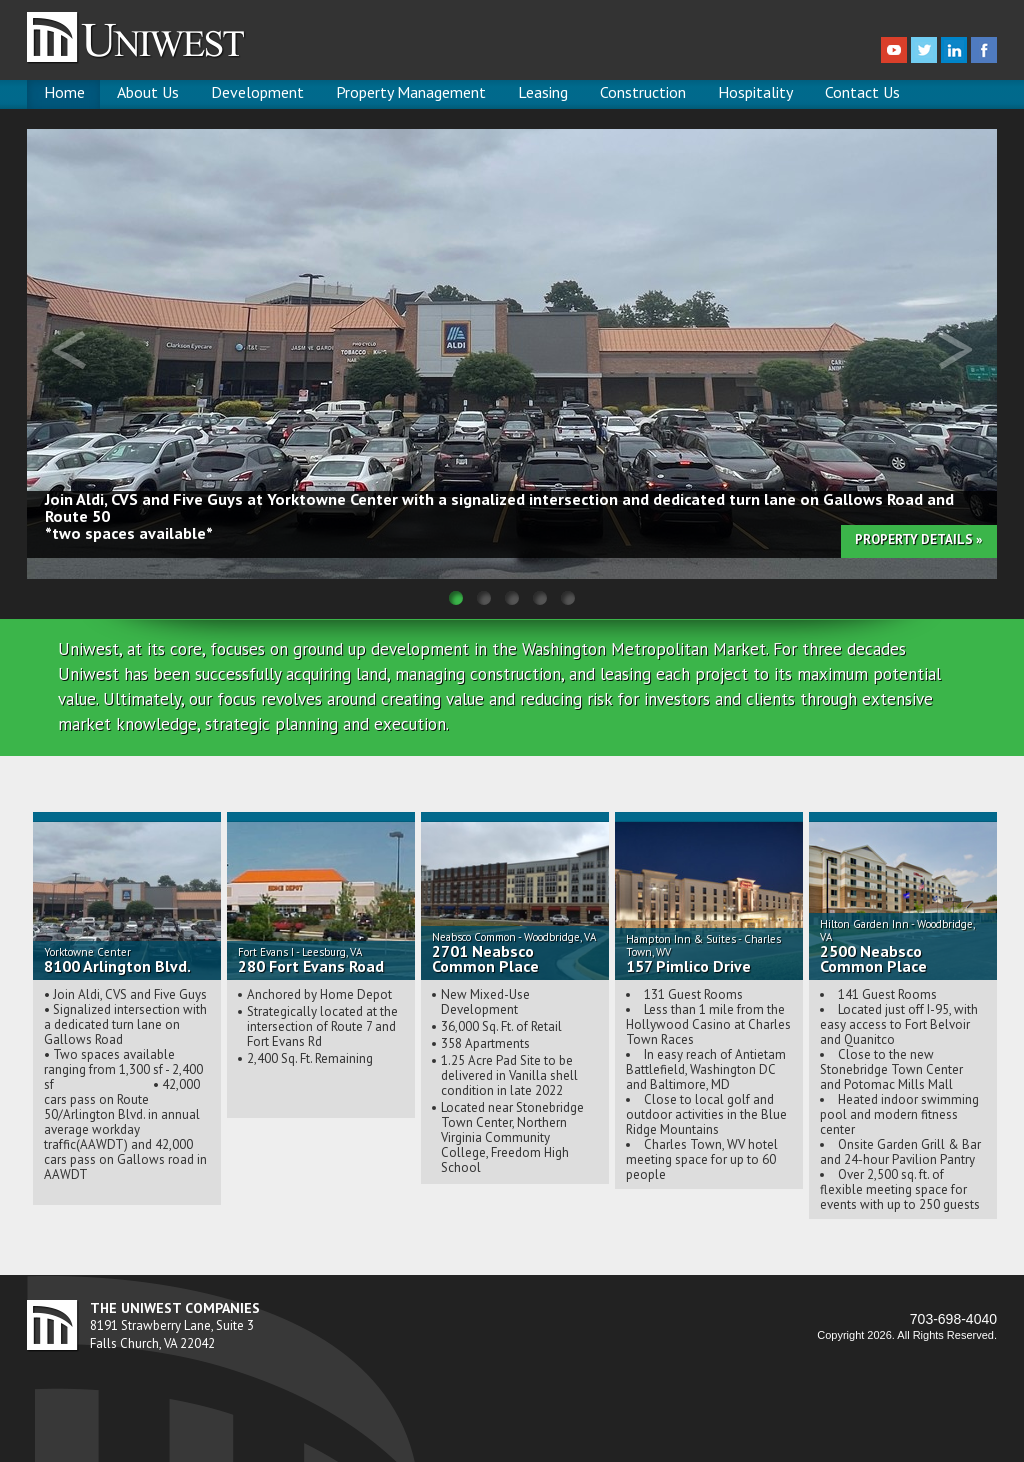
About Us (148, 92)
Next (955, 350)
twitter (924, 50)
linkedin (954, 50)
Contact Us (862, 92)
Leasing (543, 92)
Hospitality (755, 92)
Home (64, 92)
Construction (643, 92)
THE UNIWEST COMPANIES (175, 1308)
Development (257, 92)
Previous (68, 350)
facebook (984, 50)
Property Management (411, 92)
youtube (894, 50)
